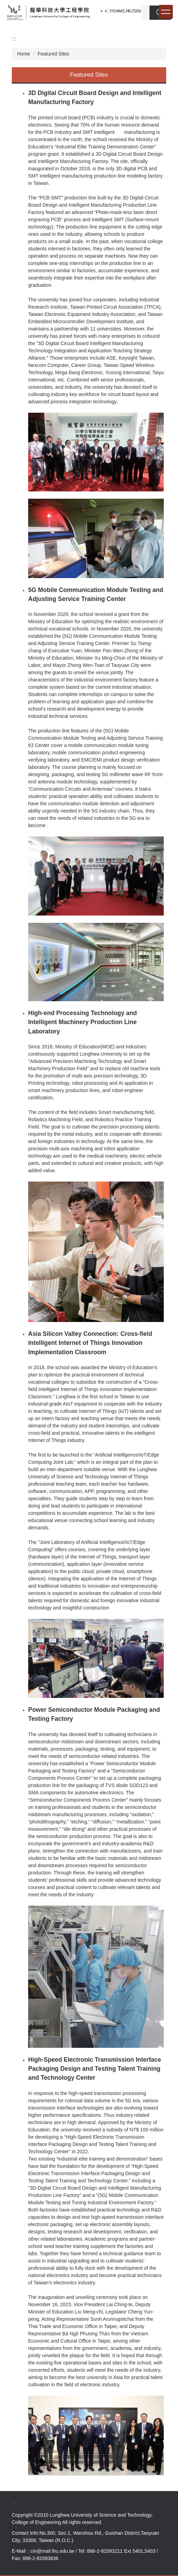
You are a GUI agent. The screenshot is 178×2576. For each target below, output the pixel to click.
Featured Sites (53, 54)
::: (108, 11)
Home (116, 11)
